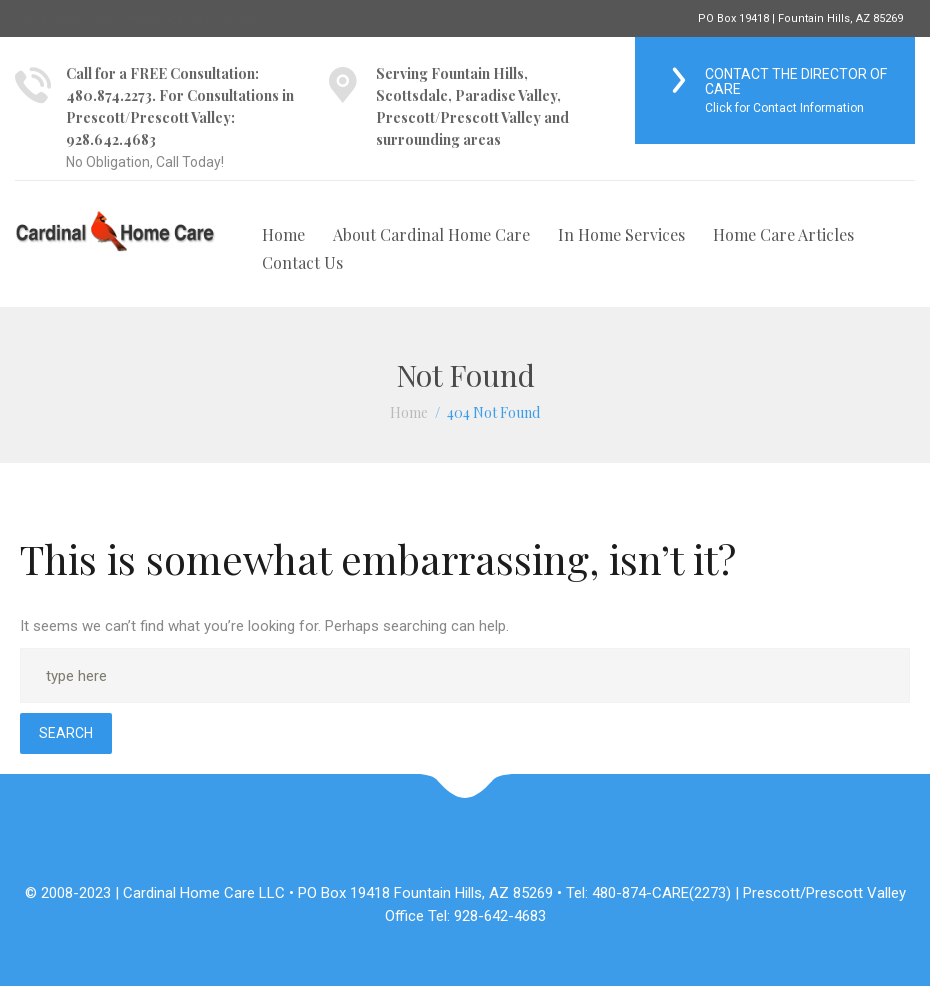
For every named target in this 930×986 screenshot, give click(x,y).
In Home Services (621, 234)
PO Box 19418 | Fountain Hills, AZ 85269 (800, 18)
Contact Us (302, 262)
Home (283, 234)
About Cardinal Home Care (431, 234)
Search (66, 733)
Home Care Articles (783, 234)
